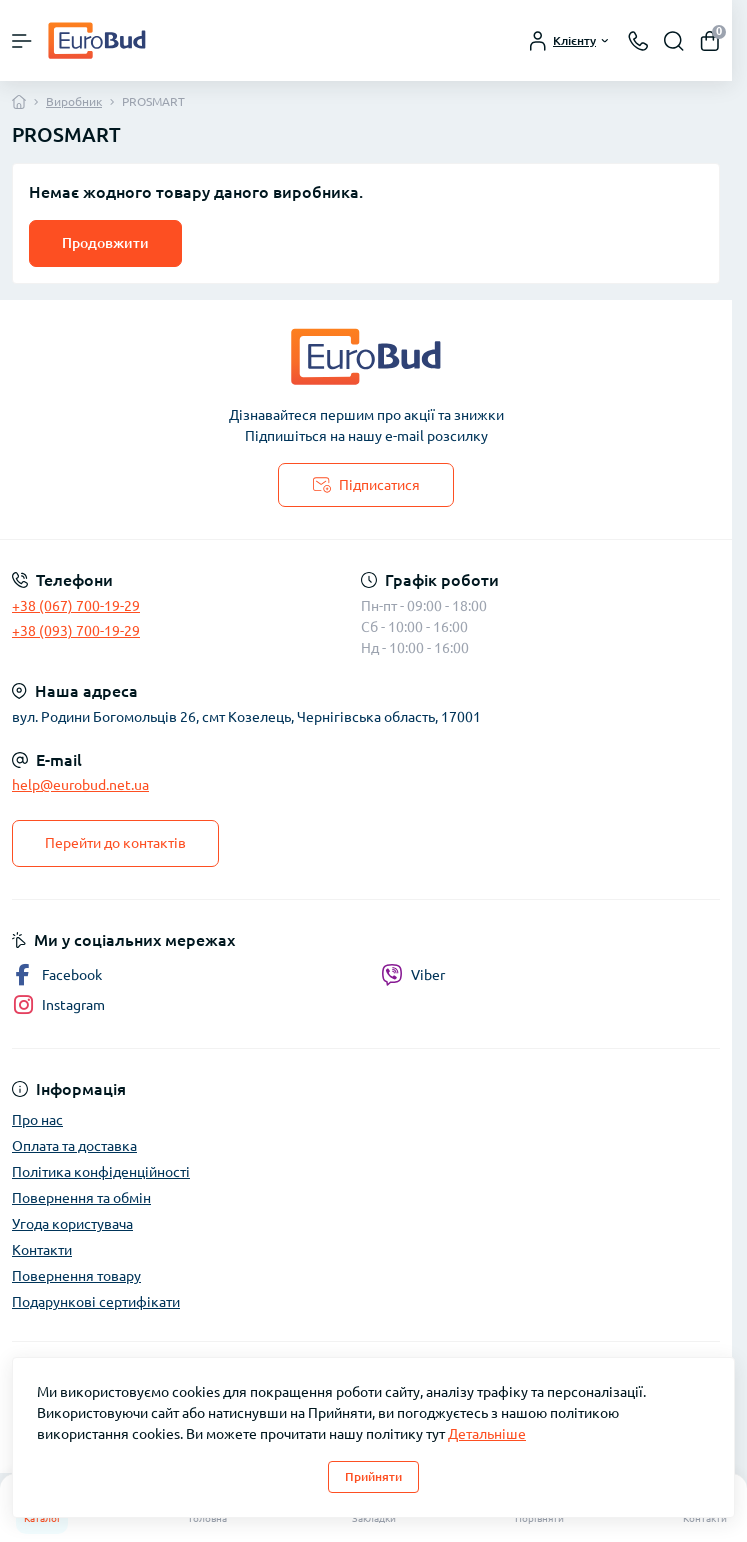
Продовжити (105, 243)
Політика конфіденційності (101, 1172)
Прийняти (373, 1476)
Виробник (74, 101)
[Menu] (22, 41)
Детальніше (487, 1434)
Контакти (42, 1250)
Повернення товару (76, 1276)
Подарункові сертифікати (96, 1302)
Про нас (37, 1120)
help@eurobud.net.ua (80, 785)
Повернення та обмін (81, 1198)
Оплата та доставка (74, 1146)
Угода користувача (72, 1224)
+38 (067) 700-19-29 (76, 606)
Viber (413, 975)
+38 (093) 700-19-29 (76, 631)
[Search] (674, 41)
